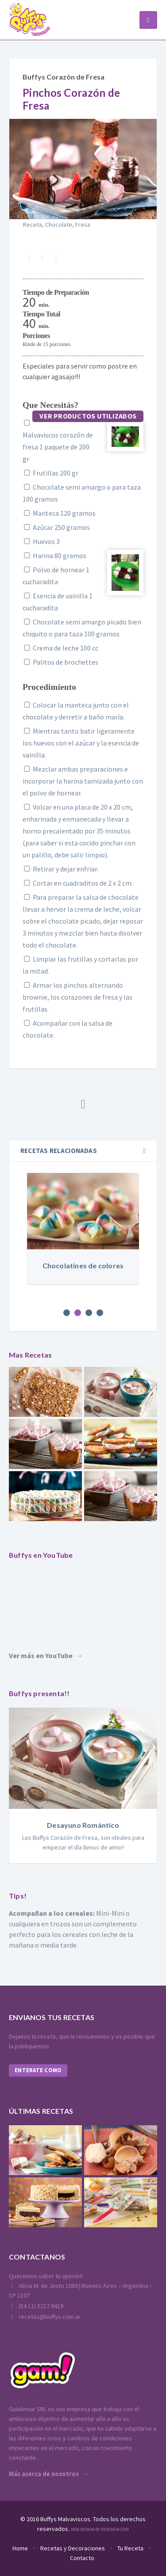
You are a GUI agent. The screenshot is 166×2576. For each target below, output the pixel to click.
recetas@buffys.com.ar (45, 2317)
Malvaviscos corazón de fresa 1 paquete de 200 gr (58, 441)
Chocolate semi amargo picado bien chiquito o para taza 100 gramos (82, 627)
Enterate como (38, 2070)
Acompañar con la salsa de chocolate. (67, 1029)
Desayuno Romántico (83, 1825)
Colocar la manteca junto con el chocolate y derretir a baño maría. (76, 710)
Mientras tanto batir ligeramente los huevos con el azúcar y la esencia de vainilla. (81, 743)
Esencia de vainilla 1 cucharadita (58, 601)
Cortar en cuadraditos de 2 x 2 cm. (78, 883)
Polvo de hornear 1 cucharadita (56, 575)
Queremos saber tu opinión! (46, 2276)
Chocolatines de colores (83, 1265)
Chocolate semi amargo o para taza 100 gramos (82, 493)
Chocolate (58, 224)
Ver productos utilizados (87, 415)
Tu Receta (130, 2548)
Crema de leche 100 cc (60, 647)
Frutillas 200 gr (50, 472)
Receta (32, 224)
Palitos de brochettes (60, 662)
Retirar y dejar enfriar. (60, 868)
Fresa (82, 224)
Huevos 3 (41, 541)
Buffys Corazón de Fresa (63, 76)
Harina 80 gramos (54, 555)
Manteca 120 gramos (59, 513)
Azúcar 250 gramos (56, 527)
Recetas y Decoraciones (72, 2548)
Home (20, 2548)
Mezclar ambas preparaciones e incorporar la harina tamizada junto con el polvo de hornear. (83, 781)
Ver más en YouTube (41, 1655)
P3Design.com (115, 2529)
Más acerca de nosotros (44, 2474)
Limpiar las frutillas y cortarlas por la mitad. (80, 965)
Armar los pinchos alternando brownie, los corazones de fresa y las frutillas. (77, 997)
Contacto (82, 2558)
